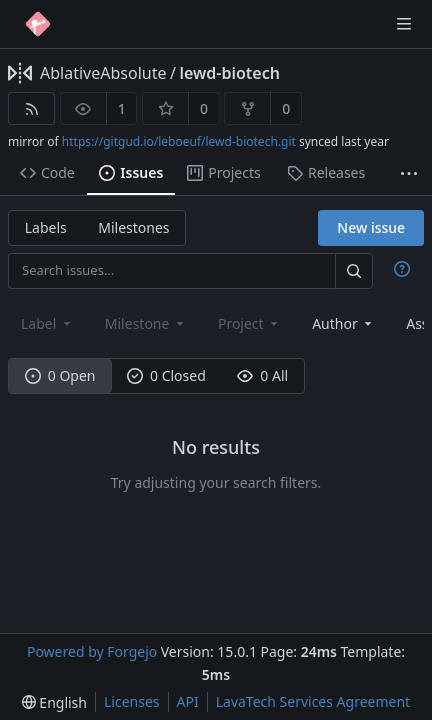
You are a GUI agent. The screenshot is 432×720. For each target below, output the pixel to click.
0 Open (60, 375)
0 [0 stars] (204, 108)
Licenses (132, 701)
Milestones (133, 227)
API (188, 701)
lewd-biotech (229, 73)
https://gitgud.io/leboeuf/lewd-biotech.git (179, 141)
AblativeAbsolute (103, 73)
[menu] (54, 702)
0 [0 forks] (286, 108)
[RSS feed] (31, 108)
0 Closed (166, 375)
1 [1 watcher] (122, 108)
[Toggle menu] (404, 24)
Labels (46, 227)
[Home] (38, 24)
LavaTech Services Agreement (313, 701)
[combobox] (343, 323)
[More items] (409, 173)
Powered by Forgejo (92, 651)
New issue (371, 227)
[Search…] (354, 270)
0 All (262, 375)
